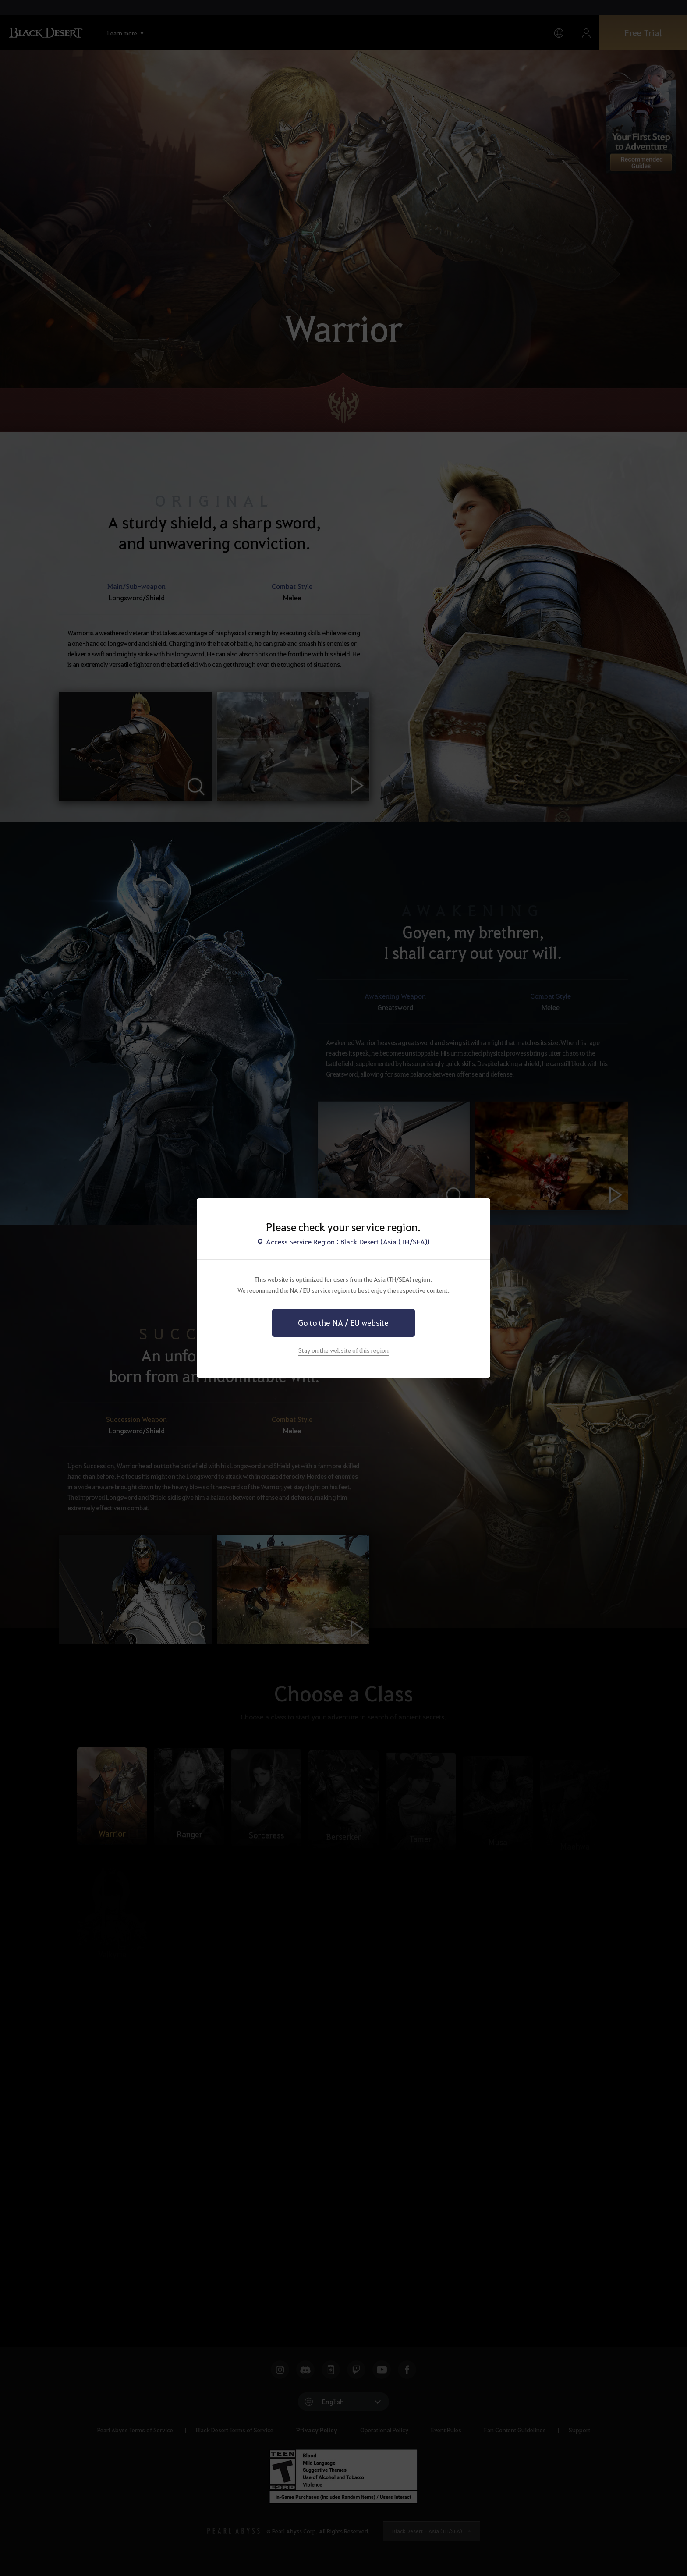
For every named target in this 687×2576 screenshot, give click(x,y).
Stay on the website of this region (343, 1350)
